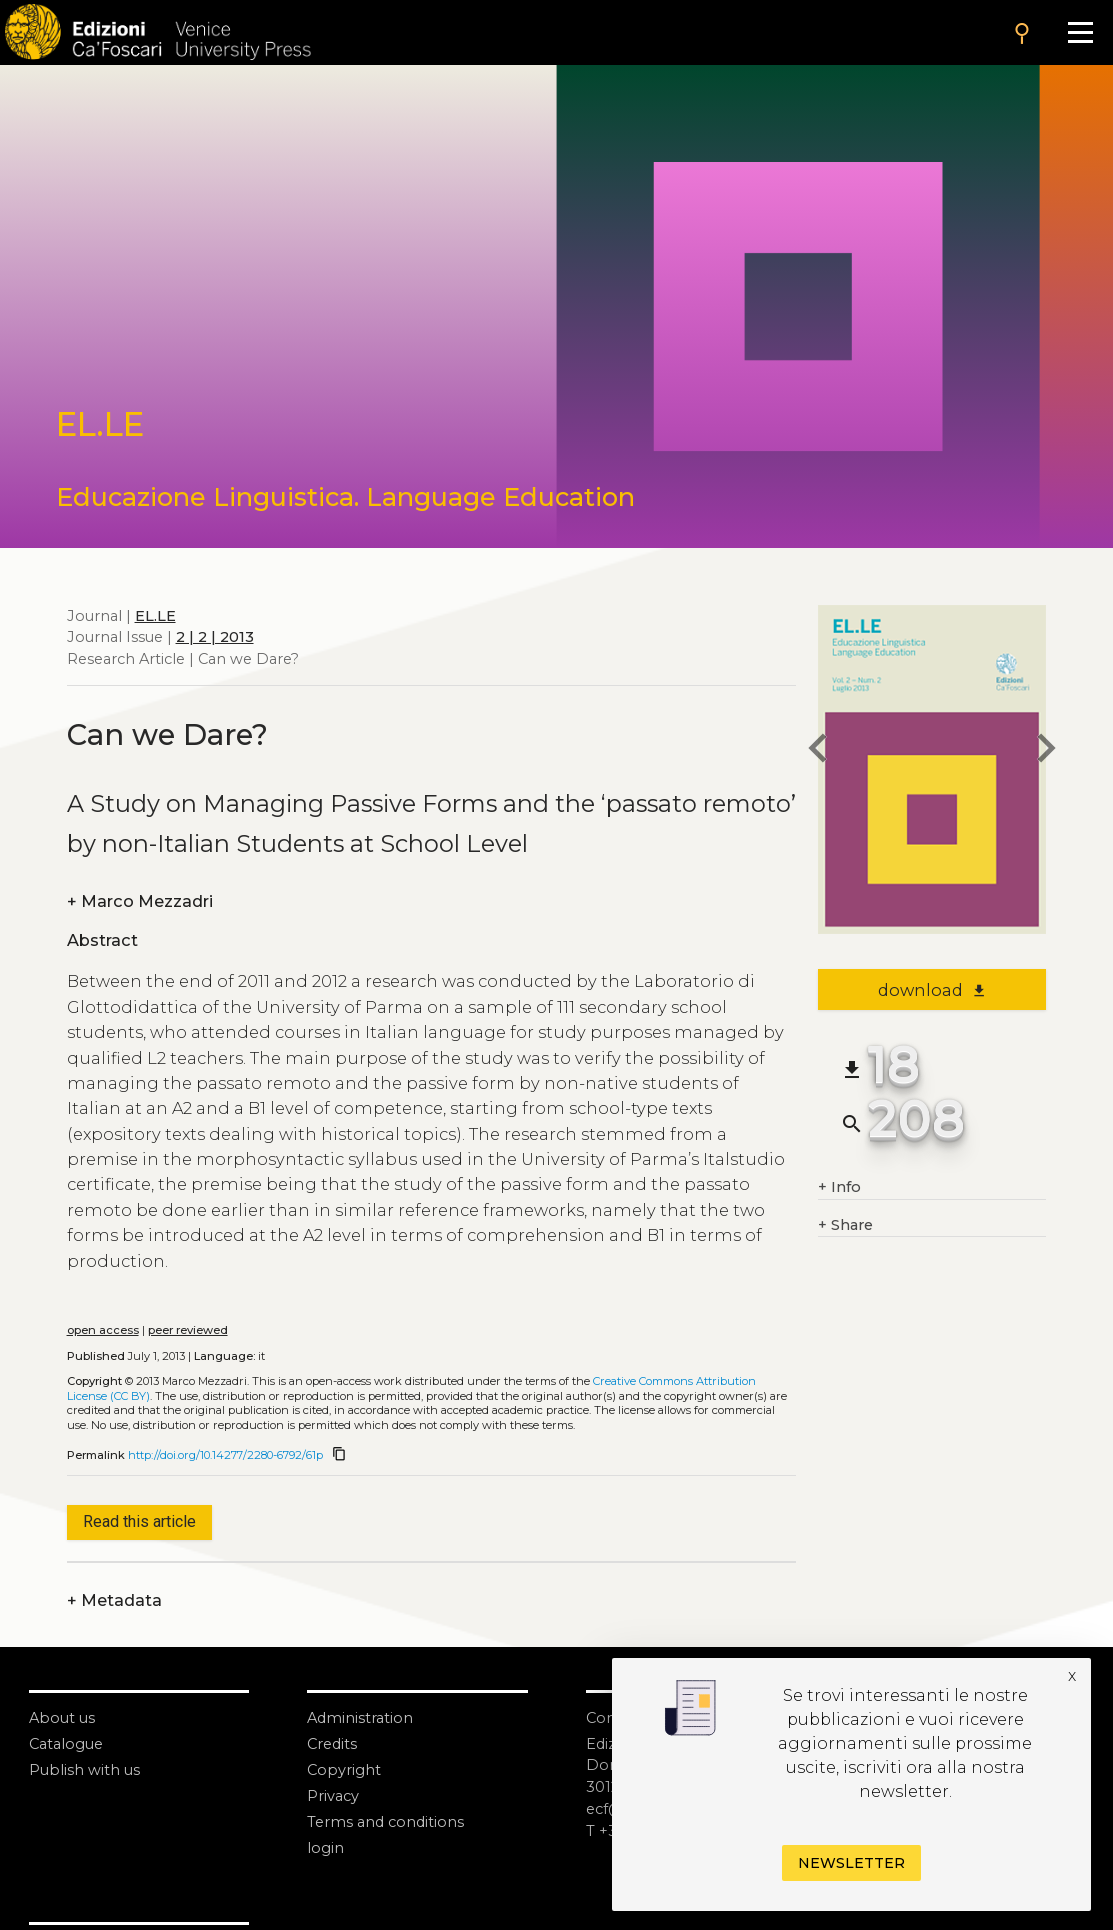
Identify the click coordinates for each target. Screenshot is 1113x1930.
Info (839, 1188)
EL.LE (155, 616)
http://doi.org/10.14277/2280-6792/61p (225, 1455)
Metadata (114, 1601)
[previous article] (818, 751)
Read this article (139, 1521)
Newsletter (851, 1863)
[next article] (1046, 751)
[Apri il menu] (1080, 32)
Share (845, 1226)
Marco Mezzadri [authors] (140, 902)
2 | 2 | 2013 (215, 637)
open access (103, 1330)
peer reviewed (188, 1330)
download (932, 990)
